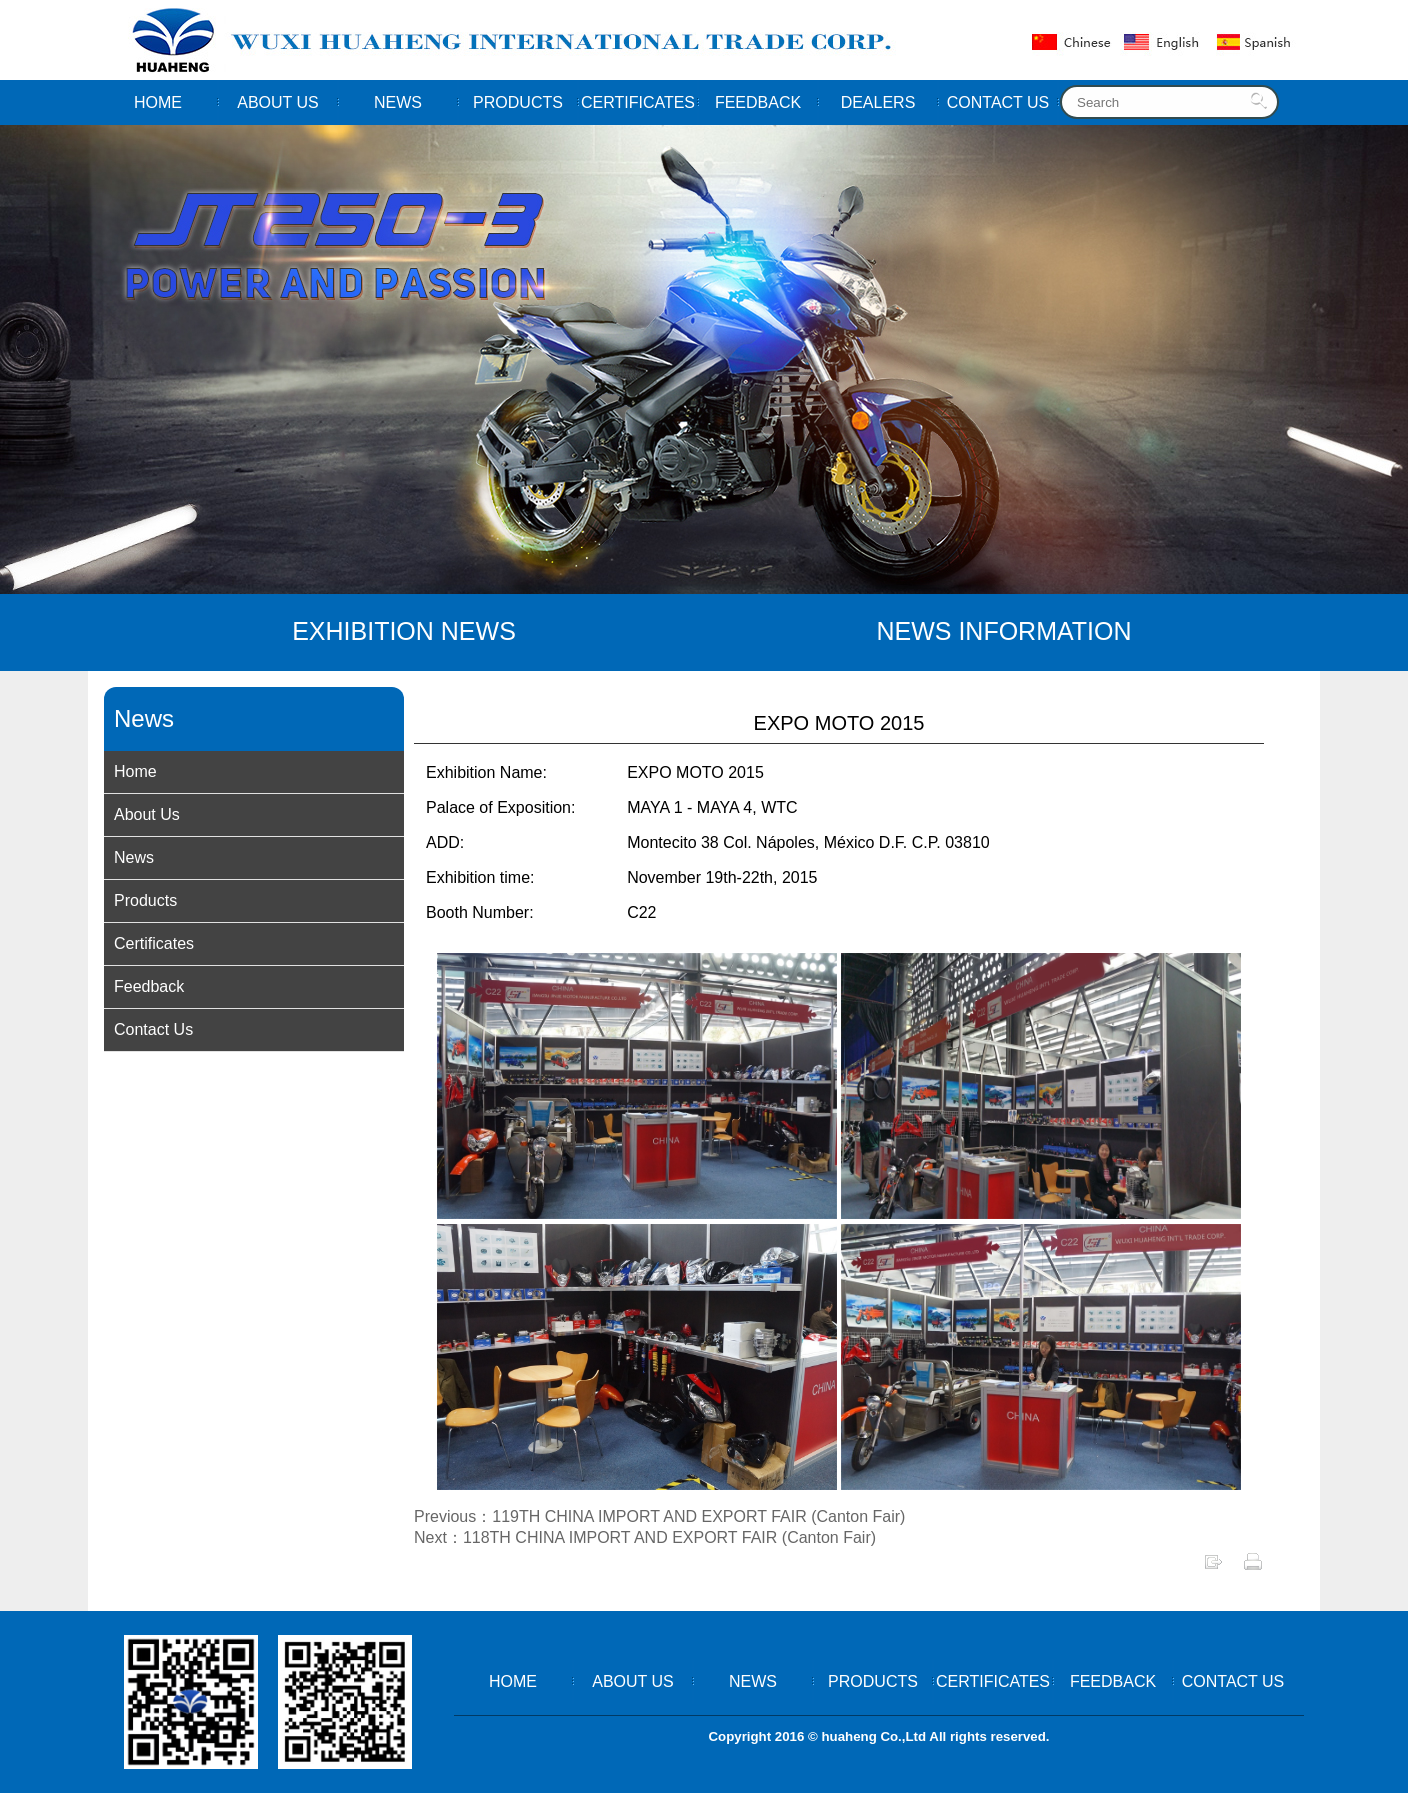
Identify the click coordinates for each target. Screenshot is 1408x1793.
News (134, 857)
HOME (158, 102)
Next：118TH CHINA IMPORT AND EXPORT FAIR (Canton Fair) (645, 1537)
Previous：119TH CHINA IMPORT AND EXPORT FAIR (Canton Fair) (659, 1516)
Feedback (149, 986)
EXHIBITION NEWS (404, 631)
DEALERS (878, 102)
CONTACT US (998, 102)
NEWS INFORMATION (1003, 631)
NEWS (398, 102)
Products (145, 900)
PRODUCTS (518, 102)
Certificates (154, 943)
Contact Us (153, 1029)
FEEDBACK (758, 102)
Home (135, 771)
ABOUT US (278, 102)
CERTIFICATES (638, 102)
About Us (147, 814)
